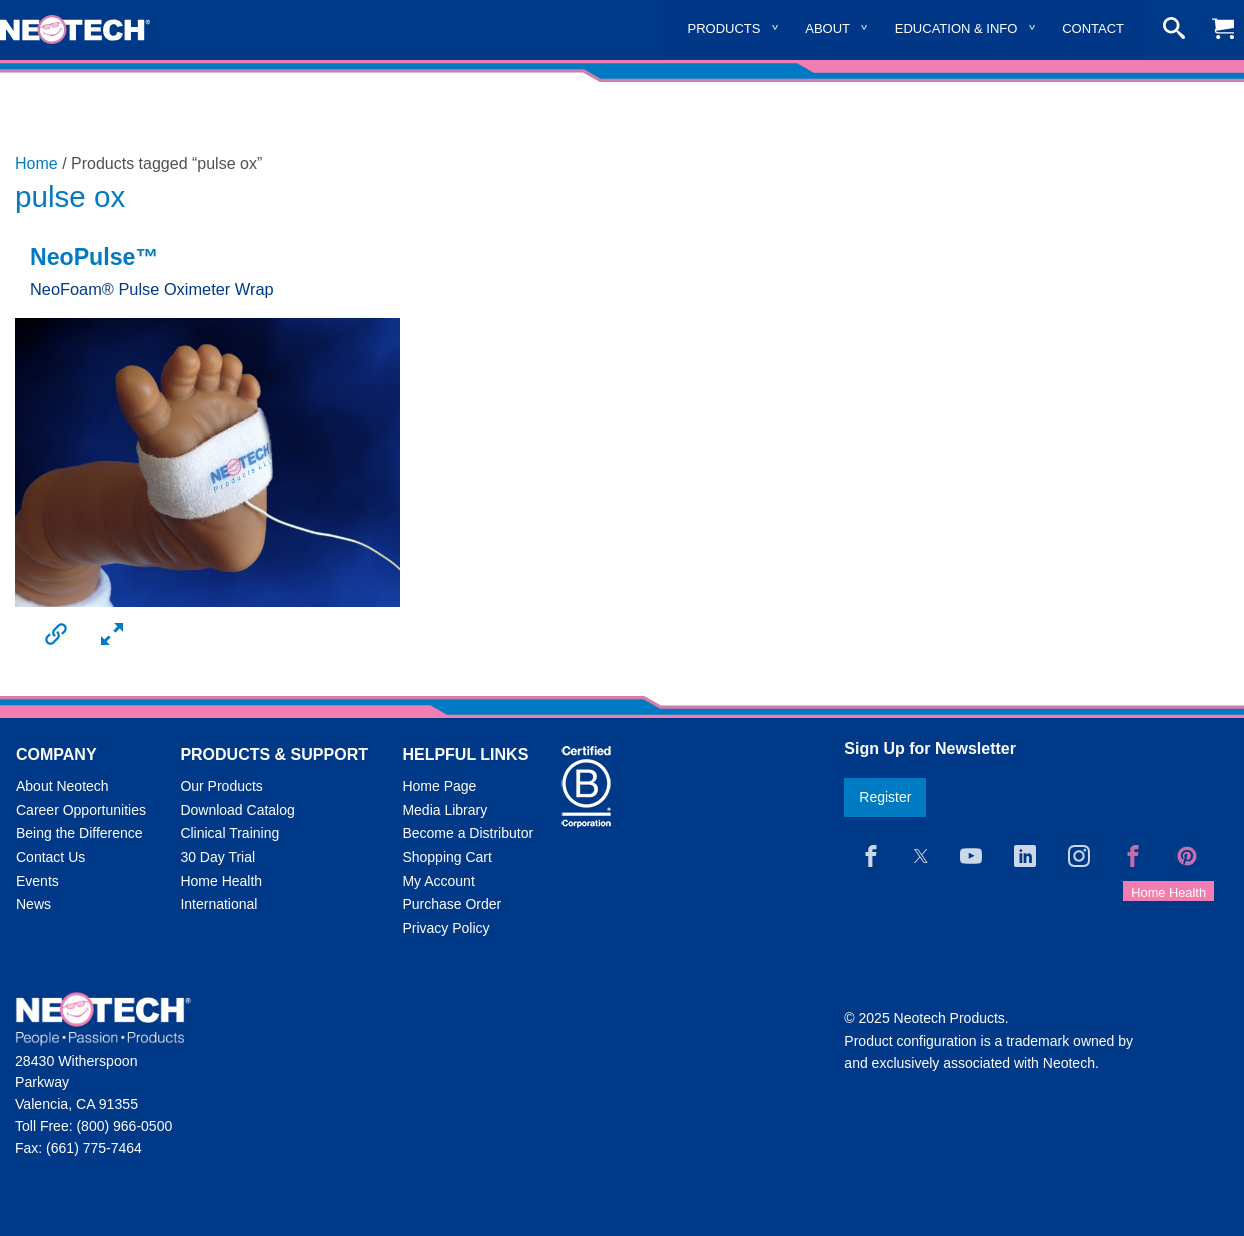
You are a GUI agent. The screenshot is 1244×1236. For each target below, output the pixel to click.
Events (37, 881)
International (218, 904)
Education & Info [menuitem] (956, 28)
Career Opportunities (81, 810)
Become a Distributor (467, 833)
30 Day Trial (217, 857)
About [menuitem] (827, 28)
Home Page (439, 786)
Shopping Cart (447, 857)
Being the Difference (79, 833)
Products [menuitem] (724, 28)
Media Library (444, 810)
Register (885, 797)
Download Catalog (237, 810)
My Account (438, 881)
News (33, 904)
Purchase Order (451, 904)
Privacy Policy (445, 928)
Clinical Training (229, 833)
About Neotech (62, 786)
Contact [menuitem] (1093, 28)
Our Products (221, 786)
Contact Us (50, 857)
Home (36, 163)
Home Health (221, 881)
